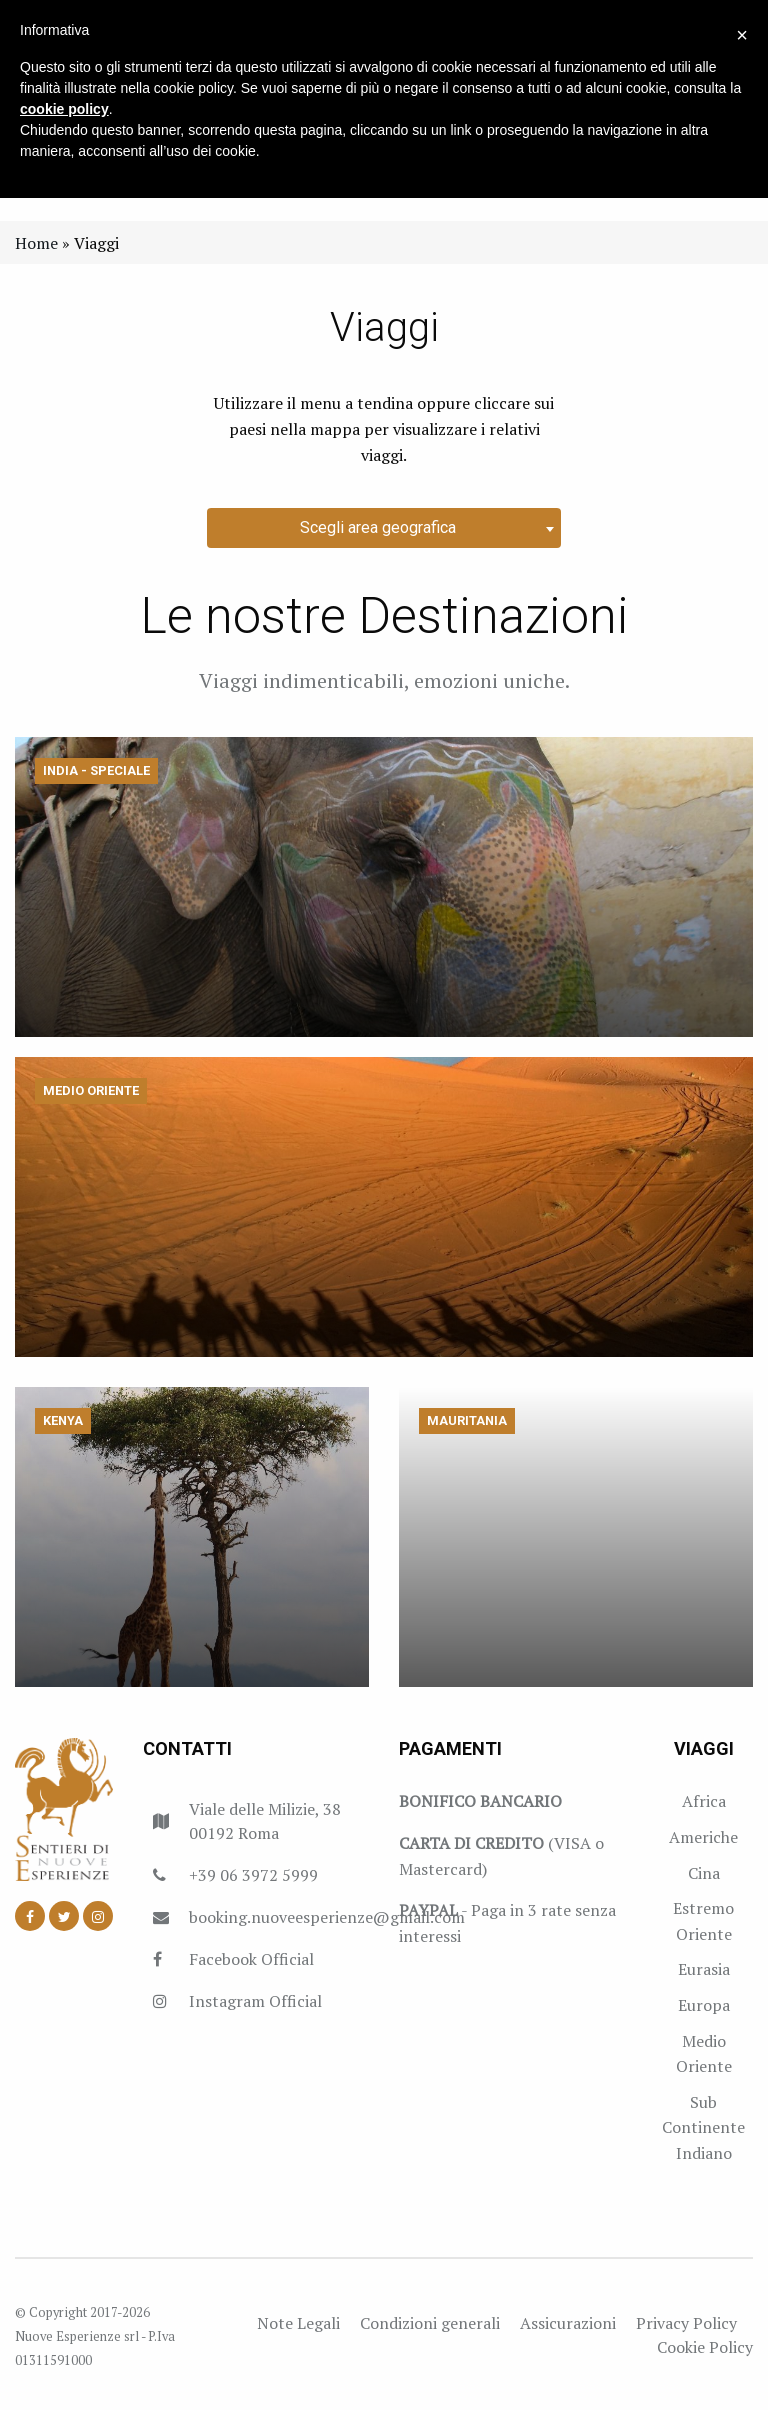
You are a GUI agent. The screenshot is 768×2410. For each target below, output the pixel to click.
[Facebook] (30, 1916)
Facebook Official (251, 1959)
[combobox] (384, 528)
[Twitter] (64, 1916)
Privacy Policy (686, 2323)
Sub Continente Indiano (703, 2127)
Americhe (703, 1837)
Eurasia (704, 1969)
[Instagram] (98, 1916)
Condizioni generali (430, 2323)
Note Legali (298, 2323)
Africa (704, 1801)
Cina (704, 1873)
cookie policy (64, 109)
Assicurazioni (568, 2323)
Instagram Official (255, 2001)
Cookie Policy (705, 2347)
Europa (704, 2005)
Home (36, 243)
